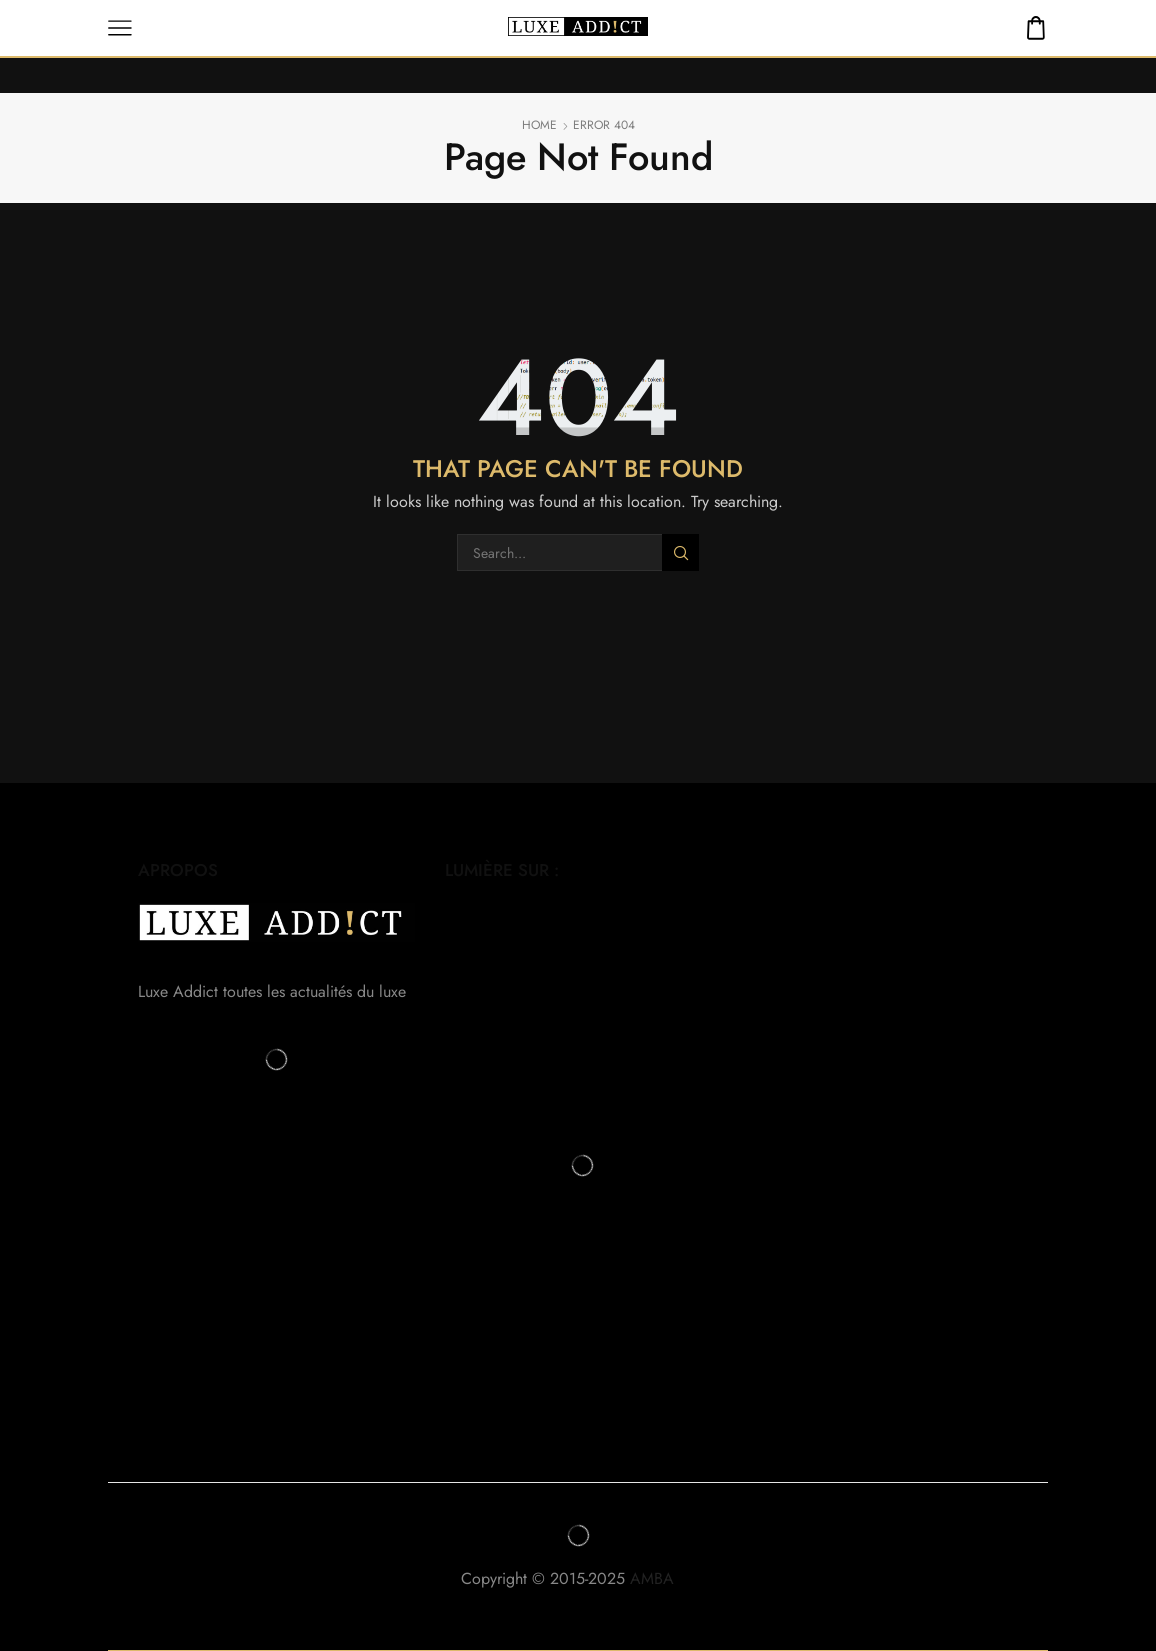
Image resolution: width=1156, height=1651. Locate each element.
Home (539, 125)
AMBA (662, 1578)
